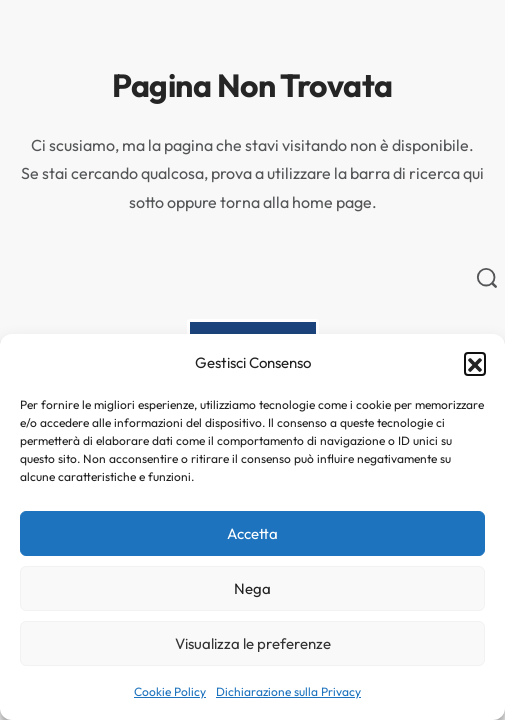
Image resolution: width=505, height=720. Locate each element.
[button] (475, 363)
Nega (252, 588)
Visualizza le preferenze (253, 643)
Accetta (252, 533)
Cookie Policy (170, 691)
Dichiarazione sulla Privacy (288, 691)
